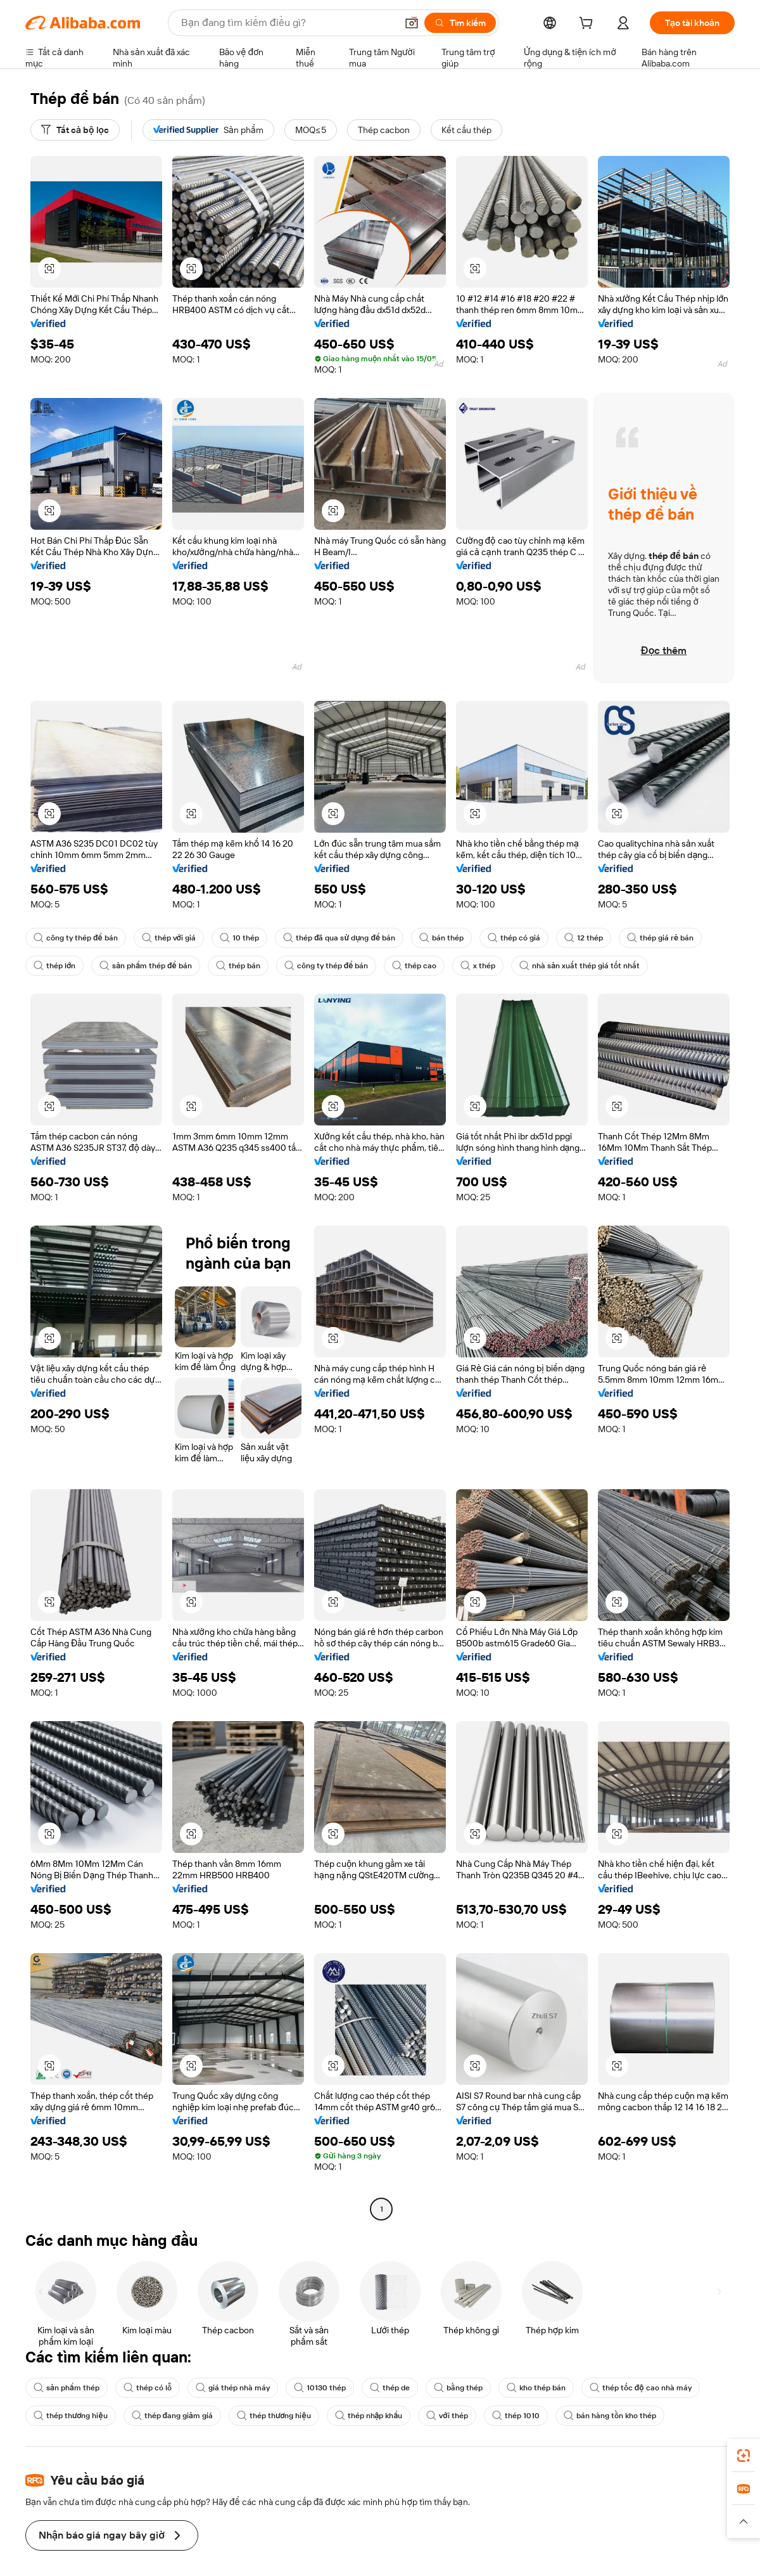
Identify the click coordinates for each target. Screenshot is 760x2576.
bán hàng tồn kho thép (610, 2416)
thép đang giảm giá (172, 2416)
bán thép (441, 938)
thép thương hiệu (71, 2416)
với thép (446, 2416)
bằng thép (458, 2388)
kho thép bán (536, 2388)
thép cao (414, 966)
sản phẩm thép (66, 2388)
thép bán (238, 966)
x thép (477, 966)
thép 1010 (516, 2416)
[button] (49, 268)
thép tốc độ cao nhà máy (641, 2388)
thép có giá (514, 938)
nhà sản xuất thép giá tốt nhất (579, 966)
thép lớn (54, 966)
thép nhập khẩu (369, 2416)
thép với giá (169, 938)
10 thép (239, 938)
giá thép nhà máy (233, 2388)
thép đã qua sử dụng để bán (339, 938)
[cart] (588, 25)
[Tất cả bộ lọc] (75, 130)
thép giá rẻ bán (660, 938)
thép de (390, 2388)
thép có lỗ (148, 2388)
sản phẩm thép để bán (145, 966)
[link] (743, 2455)
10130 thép (320, 2388)
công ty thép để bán (76, 938)
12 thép (583, 938)
